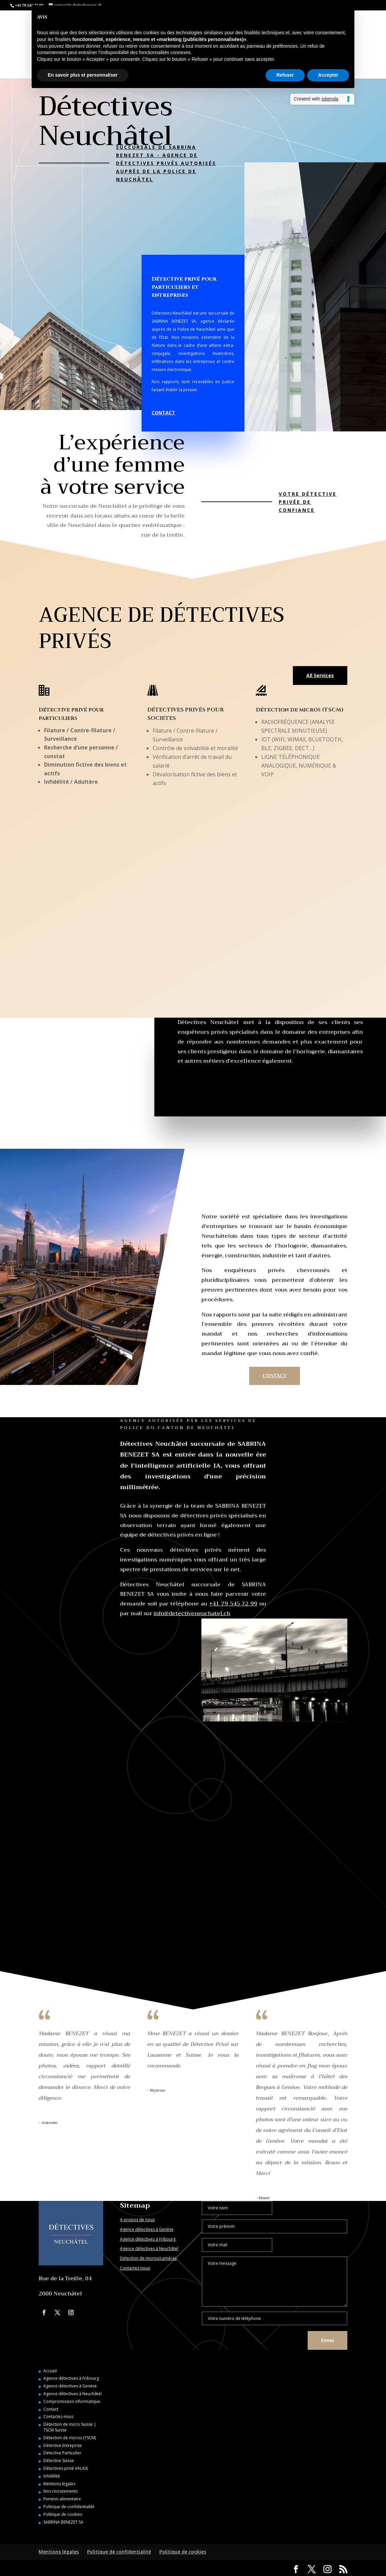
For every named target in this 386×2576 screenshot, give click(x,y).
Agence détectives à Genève (146, 2229)
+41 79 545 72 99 (233, 1603)
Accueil (50, 2371)
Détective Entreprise (62, 2445)
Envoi (327, 2340)
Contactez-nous (135, 2268)
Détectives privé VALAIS (65, 2468)
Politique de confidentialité (68, 2506)
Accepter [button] (328, 75)
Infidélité (51, 2476)
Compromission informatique (71, 2401)
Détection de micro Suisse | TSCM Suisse (69, 2427)
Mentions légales (59, 2484)
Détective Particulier (62, 2453)
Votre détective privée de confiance (308, 502)
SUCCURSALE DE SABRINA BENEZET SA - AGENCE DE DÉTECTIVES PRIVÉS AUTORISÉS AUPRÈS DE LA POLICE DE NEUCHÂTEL (166, 163)
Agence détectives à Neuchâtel (149, 2248)
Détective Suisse (58, 2460)
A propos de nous (137, 2219)
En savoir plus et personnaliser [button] (83, 75)
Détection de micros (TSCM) (69, 2438)
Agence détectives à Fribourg (148, 2239)
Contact (50, 2409)
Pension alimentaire (62, 2499)
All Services (320, 675)
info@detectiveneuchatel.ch (192, 1613)
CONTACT (163, 412)
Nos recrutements (60, 2491)
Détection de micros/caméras (148, 2258)
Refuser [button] (285, 75)
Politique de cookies (62, 2514)
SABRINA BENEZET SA (63, 2522)
